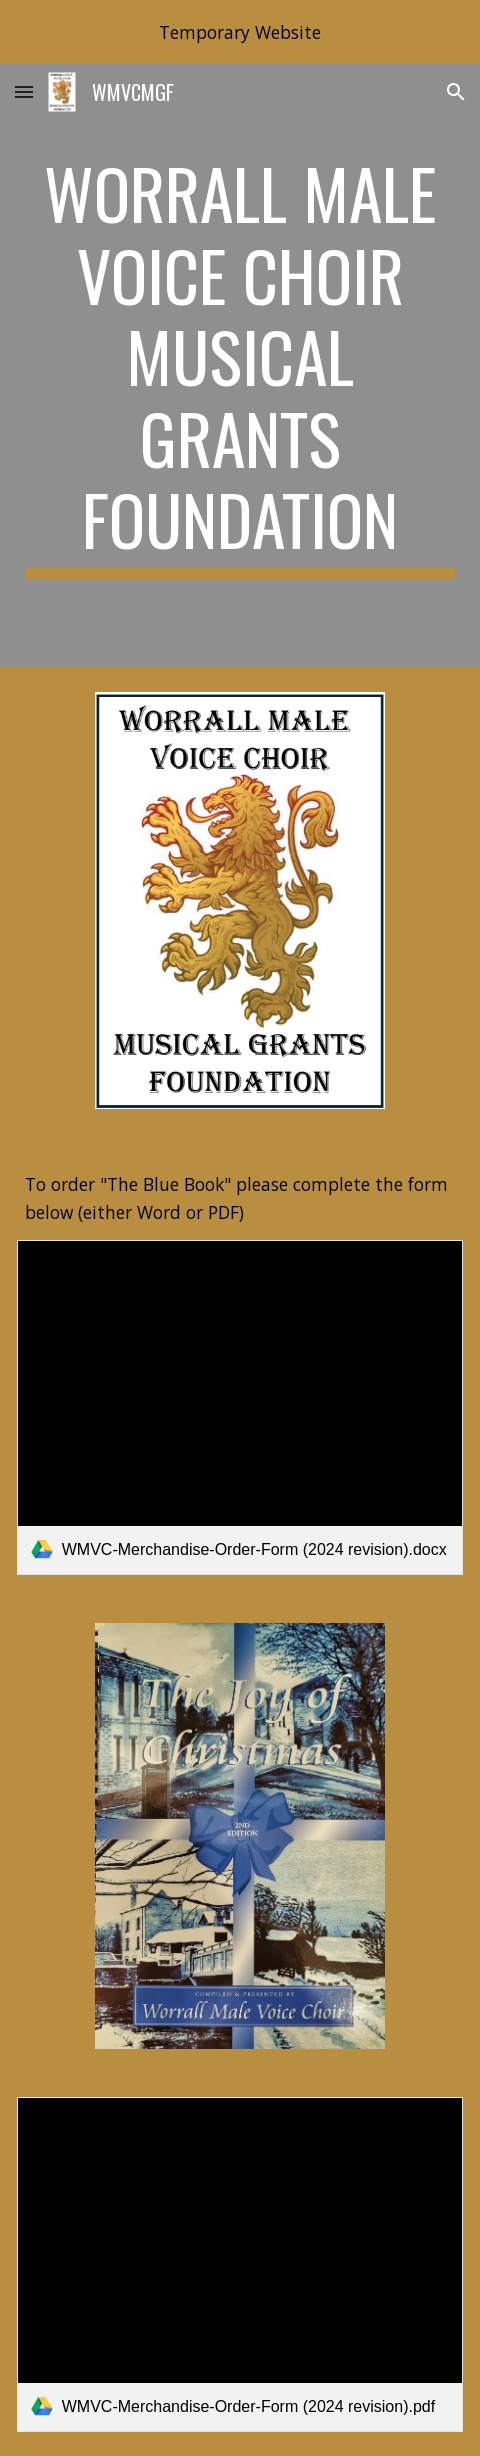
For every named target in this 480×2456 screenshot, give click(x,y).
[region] (240, 32)
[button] (24, 91)
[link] (240, 1407)
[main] (240, 366)
